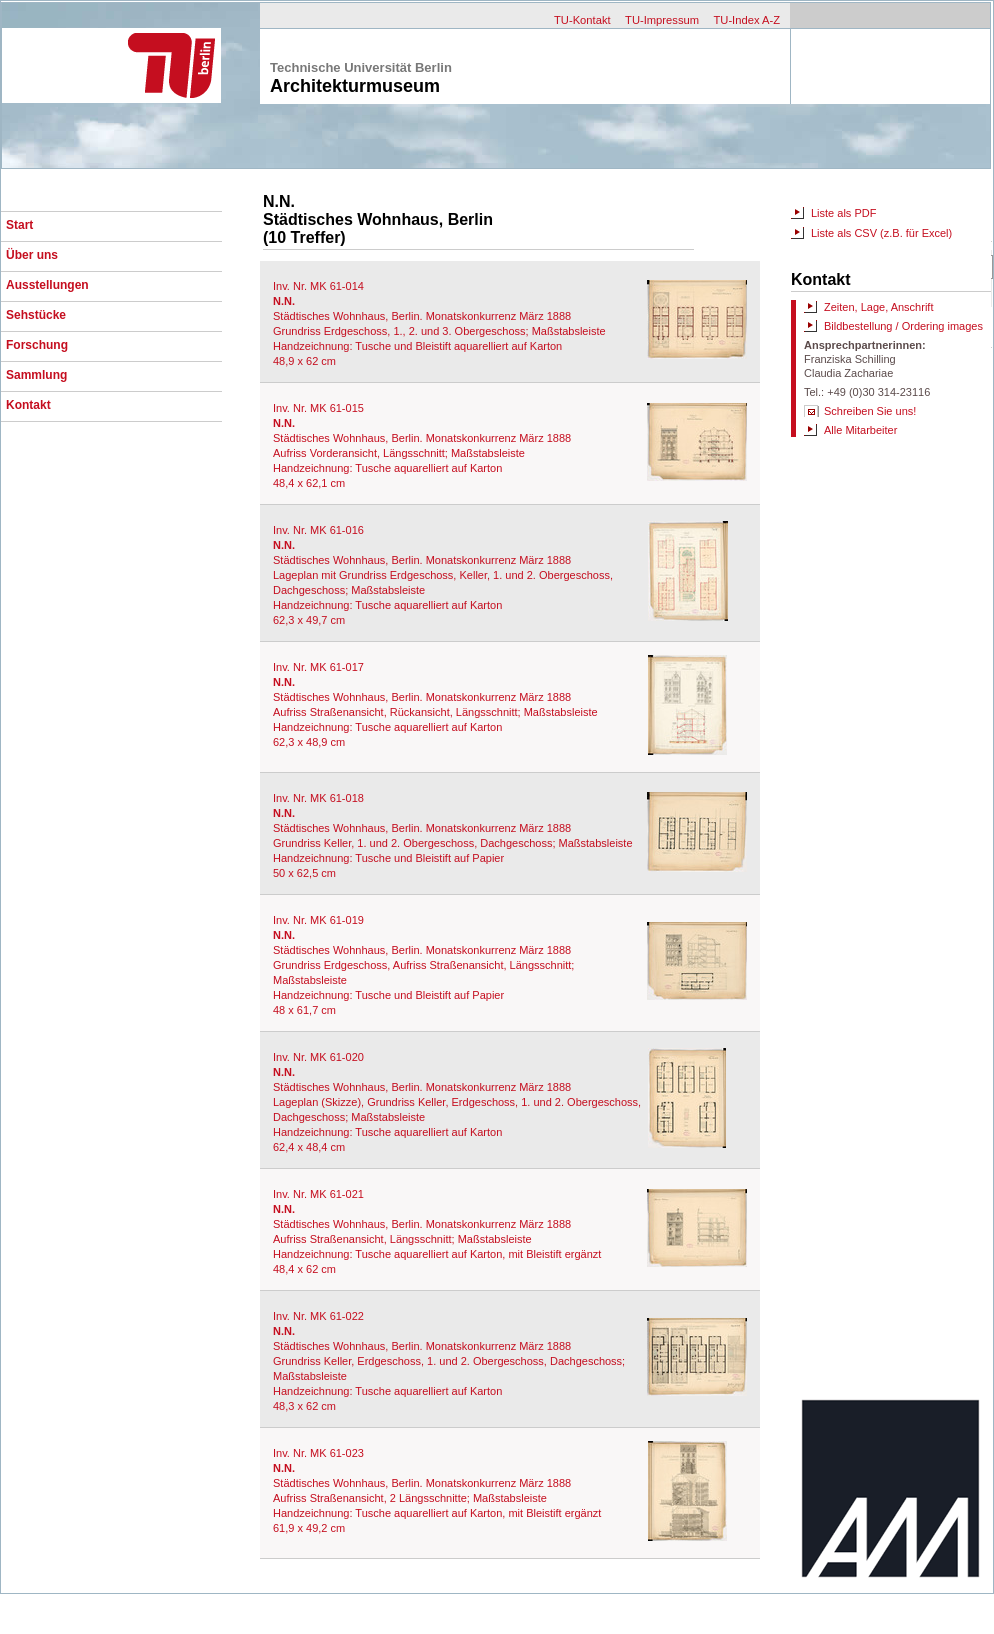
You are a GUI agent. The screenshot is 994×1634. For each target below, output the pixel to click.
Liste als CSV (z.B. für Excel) (881, 233)
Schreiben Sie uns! (870, 411)
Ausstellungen (47, 285)
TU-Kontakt (582, 20)
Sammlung (36, 375)
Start (19, 225)
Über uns (32, 255)
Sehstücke (36, 315)
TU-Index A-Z (746, 20)
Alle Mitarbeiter (860, 430)
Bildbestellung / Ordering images (903, 326)
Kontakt (28, 405)
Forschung (37, 345)
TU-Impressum (662, 20)
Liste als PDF (843, 213)
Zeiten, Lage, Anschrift (878, 307)
